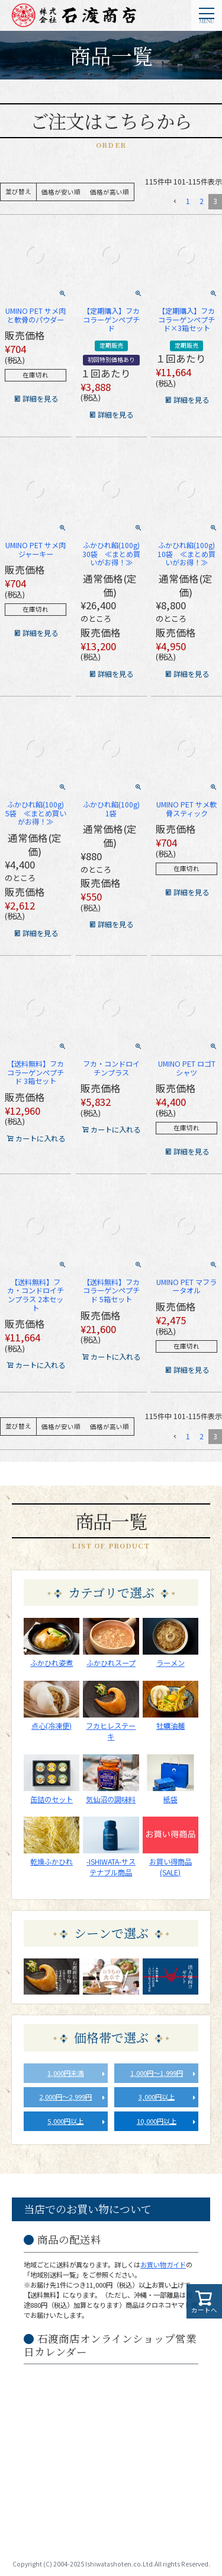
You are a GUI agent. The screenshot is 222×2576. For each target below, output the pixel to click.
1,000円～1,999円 (156, 2073)
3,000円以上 (157, 2096)
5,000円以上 (65, 2121)
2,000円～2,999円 (65, 2096)
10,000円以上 (156, 2121)
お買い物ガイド (163, 2264)
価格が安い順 (61, 191)
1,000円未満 (65, 2073)
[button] (174, 201)
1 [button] (188, 201)
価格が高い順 (109, 191)
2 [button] (202, 201)
